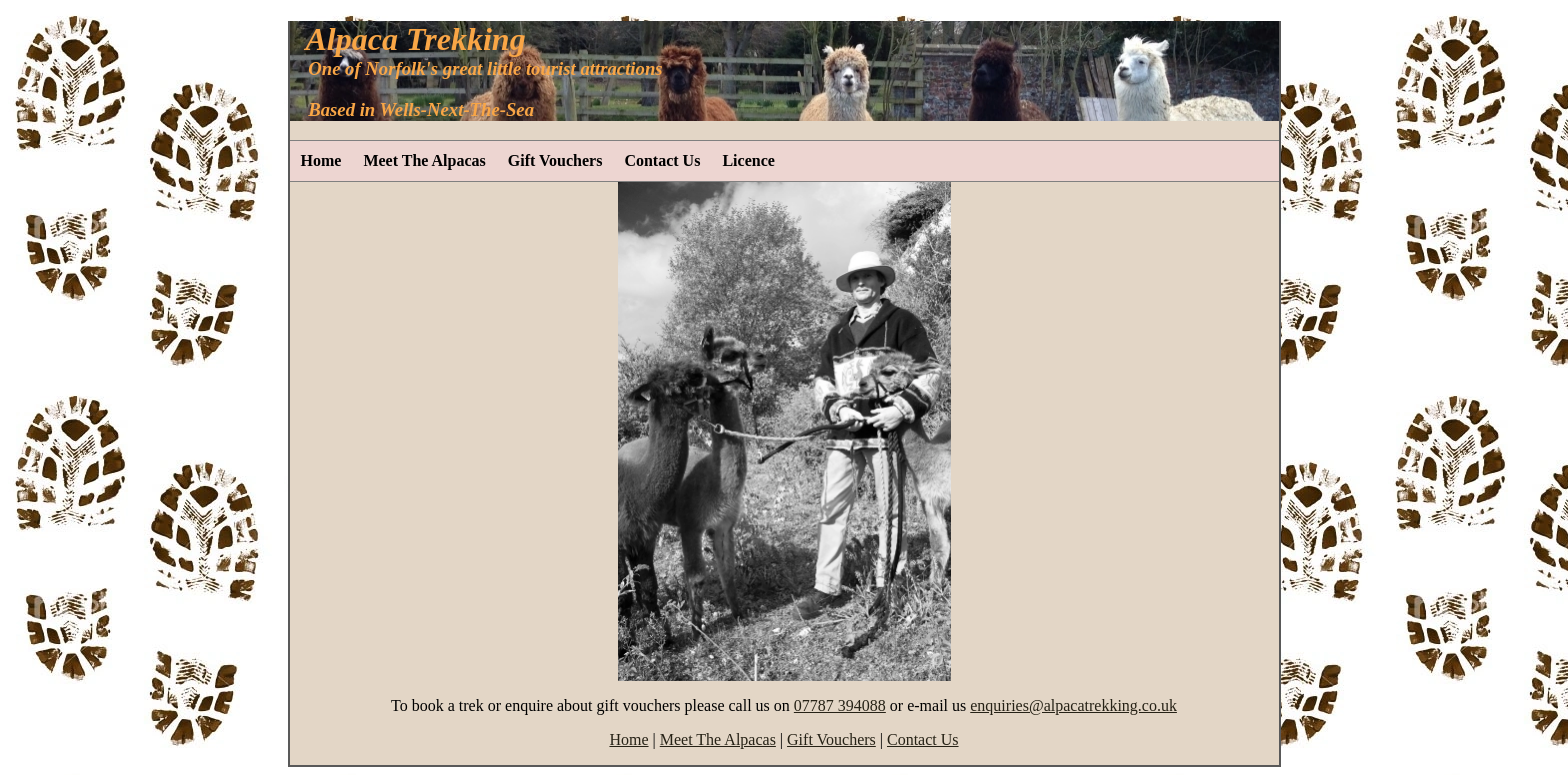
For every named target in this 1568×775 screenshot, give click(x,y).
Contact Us (662, 160)
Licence (748, 160)
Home (321, 160)
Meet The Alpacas (424, 160)
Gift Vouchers (555, 160)
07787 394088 (840, 705)
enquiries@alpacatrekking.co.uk (1073, 705)
